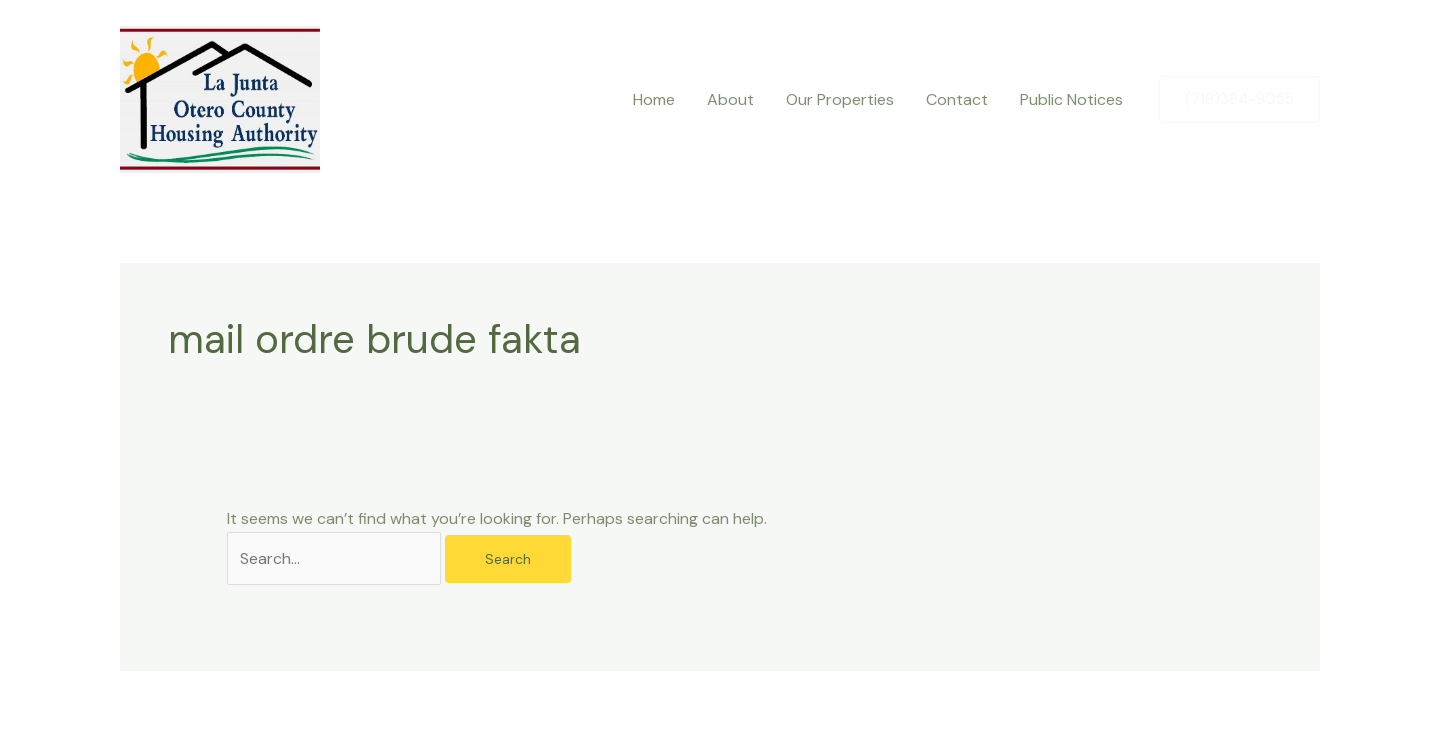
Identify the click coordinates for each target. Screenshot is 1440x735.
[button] (1239, 99)
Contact (957, 99)
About (730, 99)
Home (654, 99)
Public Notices (1071, 99)
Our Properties (840, 99)
